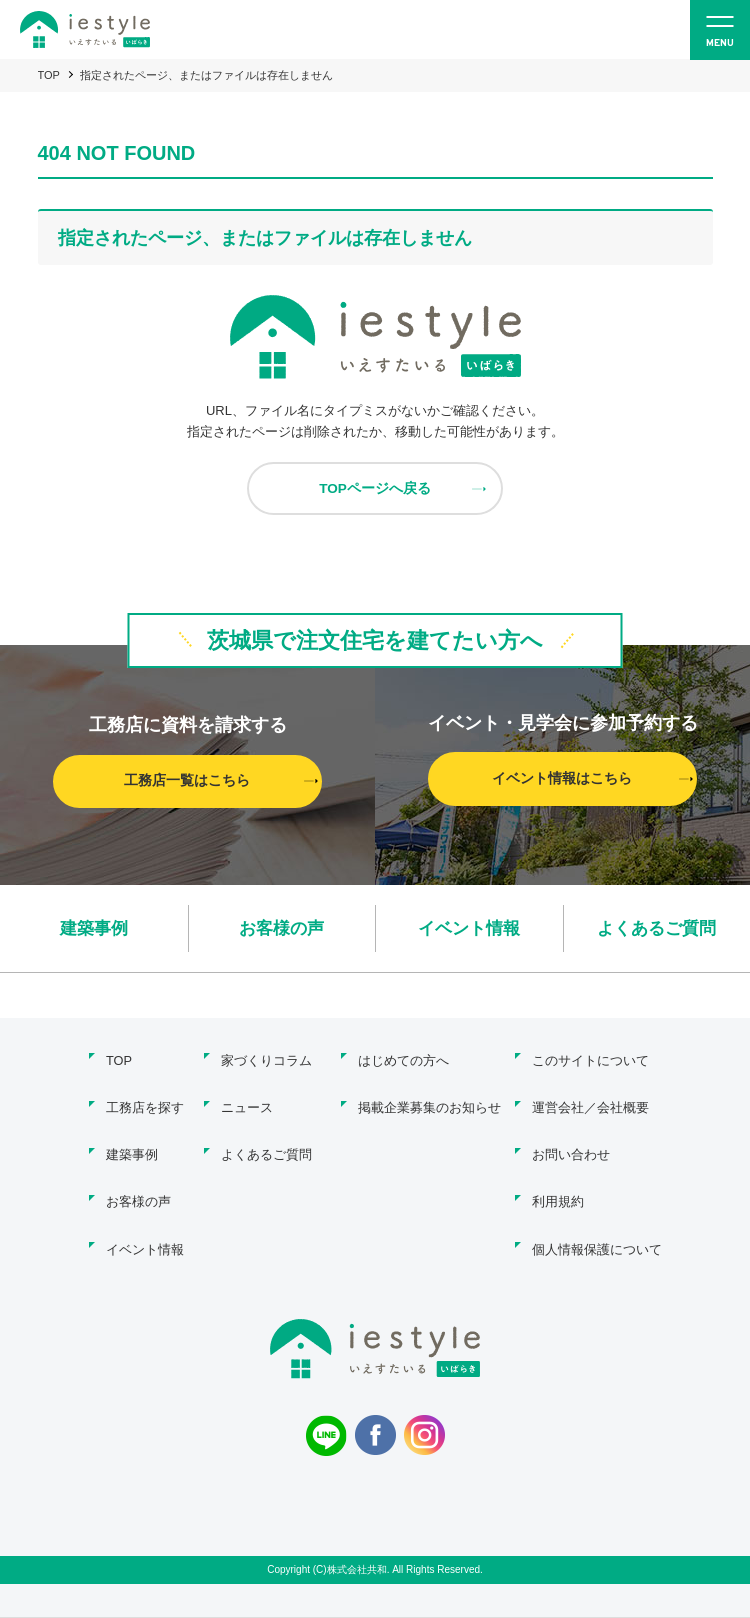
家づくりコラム (266, 1059)
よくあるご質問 (657, 929)
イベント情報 (469, 929)
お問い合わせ (571, 1145)
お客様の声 (282, 929)
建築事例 (94, 929)
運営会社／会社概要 (590, 1102)
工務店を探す (142, 1102)
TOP (49, 75)
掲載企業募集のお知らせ (427, 1102)
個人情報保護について (597, 1231)
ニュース (247, 1102)
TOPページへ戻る (375, 489)
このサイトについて (590, 1059)
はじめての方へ (401, 1059)
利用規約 (558, 1188)
